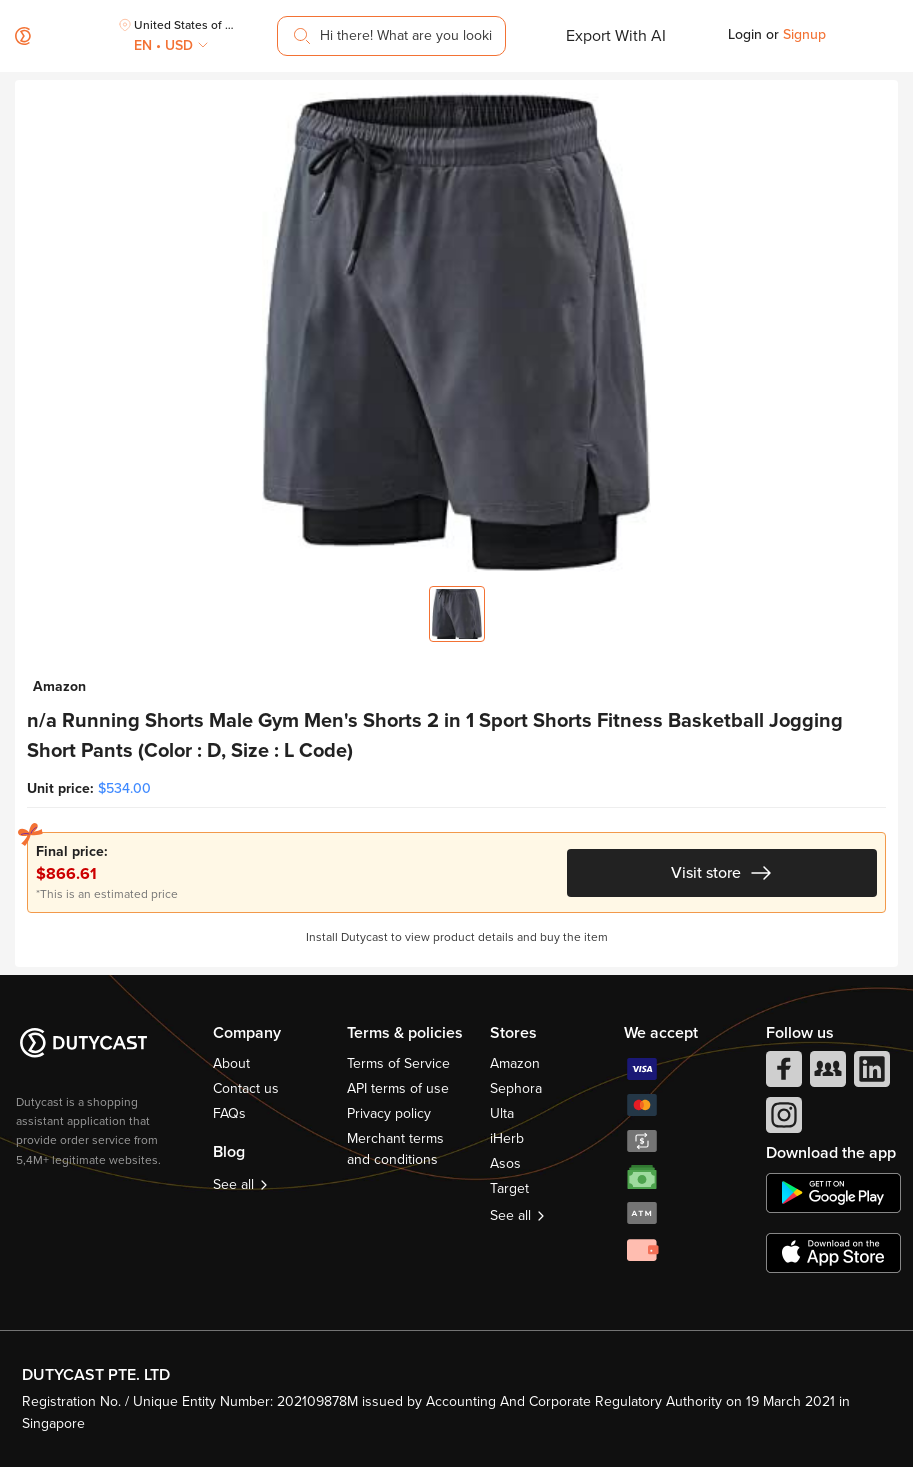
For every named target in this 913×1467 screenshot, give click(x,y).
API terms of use (398, 1088)
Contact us (246, 1088)
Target (509, 1188)
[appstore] (833, 1253)
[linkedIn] (870, 1074)
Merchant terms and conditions (395, 1149)
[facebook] (782, 1074)
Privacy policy (389, 1113)
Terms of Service (398, 1063)
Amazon (515, 1063)
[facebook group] (826, 1074)
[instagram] (782, 1120)
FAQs (229, 1113)
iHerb (507, 1138)
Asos (505, 1163)
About (231, 1063)
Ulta (502, 1113)
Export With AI (616, 36)
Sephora (516, 1088)
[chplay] (833, 1193)
